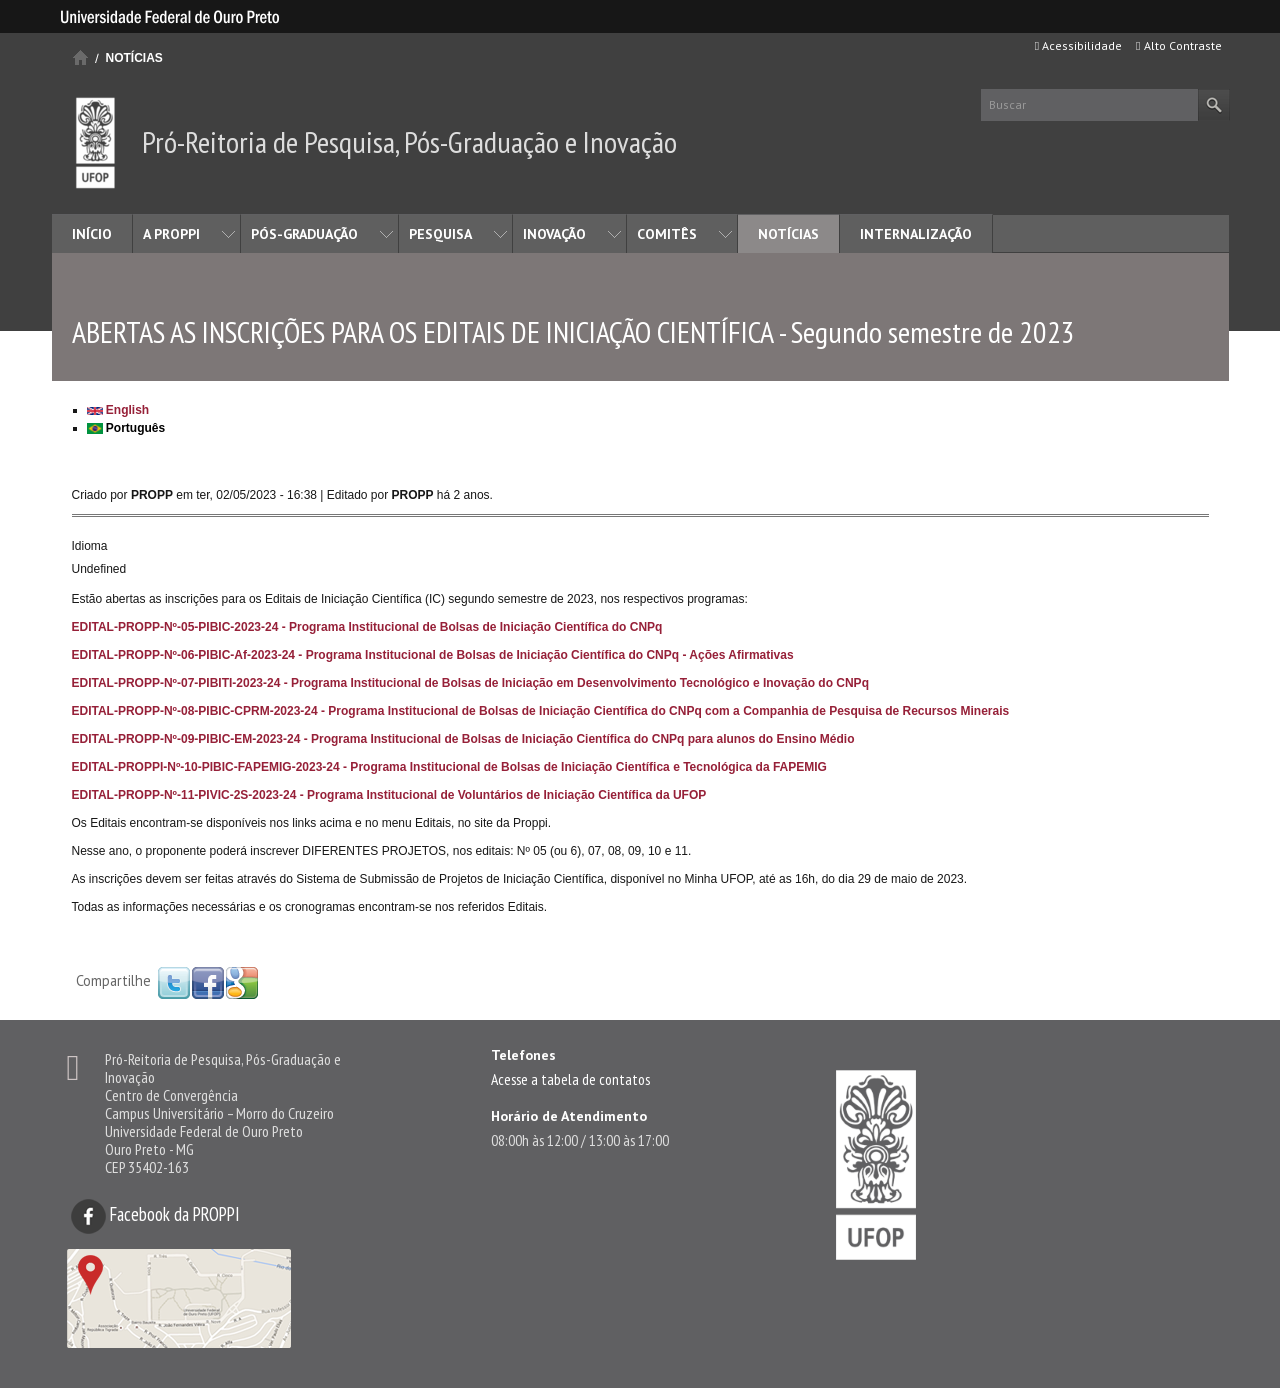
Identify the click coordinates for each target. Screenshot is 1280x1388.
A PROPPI (171, 234)
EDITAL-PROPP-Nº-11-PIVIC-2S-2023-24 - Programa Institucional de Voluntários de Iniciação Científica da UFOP (389, 795)
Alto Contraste (1178, 45)
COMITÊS (667, 234)
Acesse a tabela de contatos (570, 1079)
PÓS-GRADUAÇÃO (304, 234)
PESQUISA (440, 234)
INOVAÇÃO (554, 234)
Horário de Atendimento (569, 1116)
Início (80, 57)
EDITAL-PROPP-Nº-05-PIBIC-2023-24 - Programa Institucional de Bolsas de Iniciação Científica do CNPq (367, 627)
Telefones (523, 1055)
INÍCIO (92, 234)
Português (126, 428)
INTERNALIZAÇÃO (916, 234)
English (118, 410)
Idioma (90, 546)
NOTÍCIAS (134, 58)
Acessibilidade (1078, 45)
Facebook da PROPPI (155, 1214)
